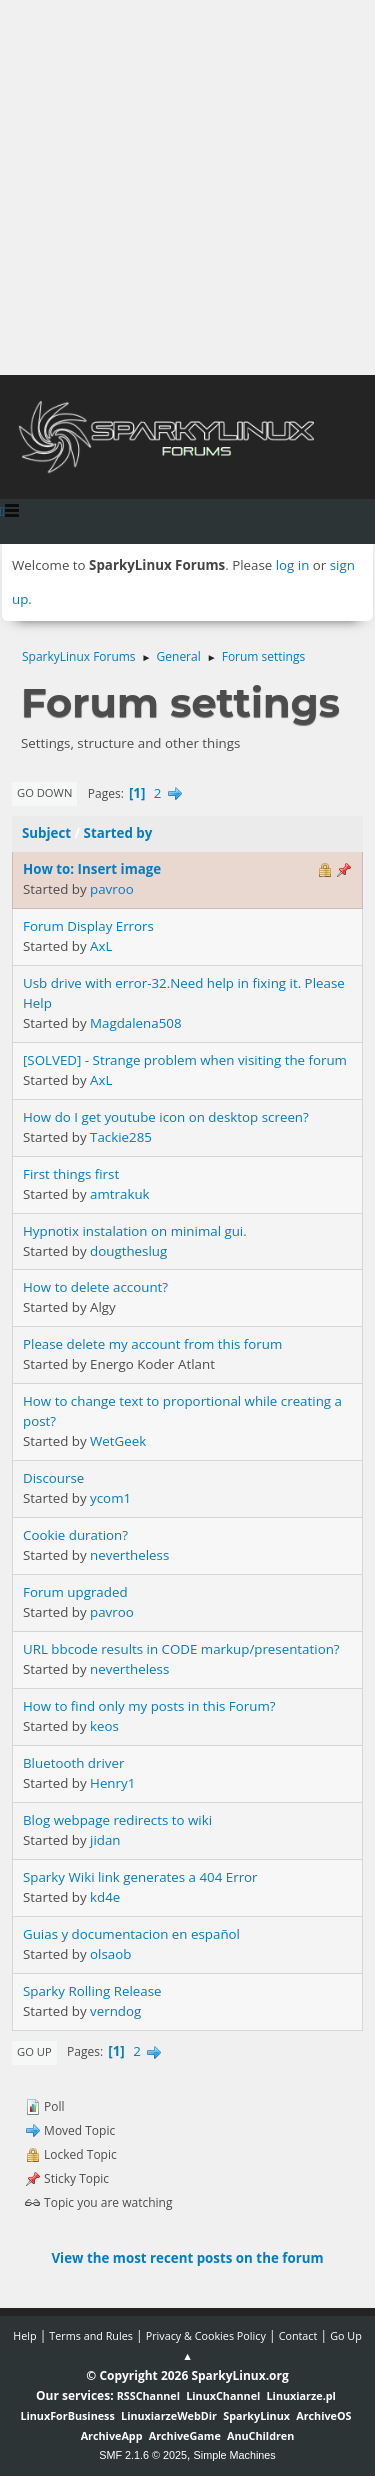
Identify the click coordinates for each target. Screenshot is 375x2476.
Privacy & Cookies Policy (206, 2335)
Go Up (34, 2051)
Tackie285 (121, 1137)
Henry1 (112, 1783)
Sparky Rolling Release (92, 1991)
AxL (101, 946)
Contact (298, 2335)
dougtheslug (128, 1251)
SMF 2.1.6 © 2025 (143, 2455)
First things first (71, 1174)
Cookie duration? (75, 1535)
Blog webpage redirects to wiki (117, 1820)
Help (24, 2335)
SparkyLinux (256, 2415)
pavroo (112, 889)
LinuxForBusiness (67, 2415)
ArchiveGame (185, 2435)
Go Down (44, 792)
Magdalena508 (135, 1023)
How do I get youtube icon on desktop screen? (166, 1117)
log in (293, 565)
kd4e (105, 1897)
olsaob (110, 1954)
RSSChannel (148, 2395)
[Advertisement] (187, 187)
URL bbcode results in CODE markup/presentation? (181, 1649)
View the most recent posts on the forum (187, 2258)
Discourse (53, 1478)
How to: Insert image (92, 869)
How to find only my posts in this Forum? (149, 1706)
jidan (105, 1840)
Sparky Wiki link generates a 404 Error (140, 1877)
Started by (118, 833)
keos (104, 1726)
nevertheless (129, 1555)
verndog (115, 2011)
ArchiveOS (323, 2415)
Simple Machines (235, 2455)
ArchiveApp (112, 2435)
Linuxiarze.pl (301, 2395)
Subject (46, 833)
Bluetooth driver (73, 1763)
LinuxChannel (223, 2395)
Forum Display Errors (88, 926)
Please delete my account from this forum (152, 1344)
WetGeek (118, 1441)
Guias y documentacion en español (131, 1934)
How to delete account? (95, 1287)
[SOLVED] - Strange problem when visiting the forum (185, 1060)
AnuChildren (260, 2435)
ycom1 (110, 1498)
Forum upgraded (75, 1592)
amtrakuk (120, 1194)
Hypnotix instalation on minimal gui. (135, 1231)
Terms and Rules (91, 2335)
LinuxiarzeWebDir (169, 2415)
